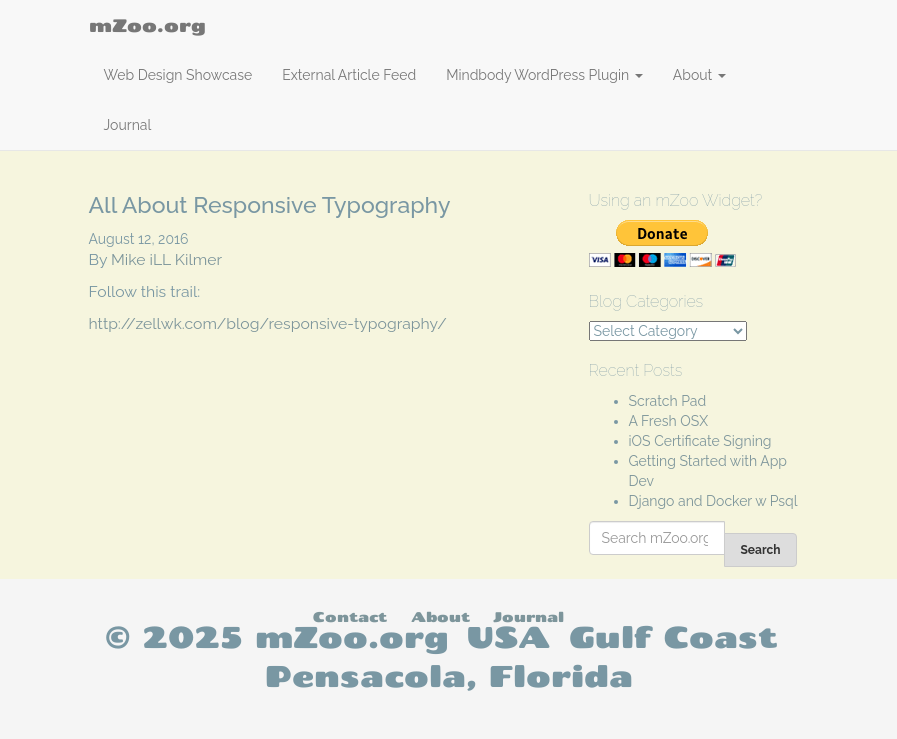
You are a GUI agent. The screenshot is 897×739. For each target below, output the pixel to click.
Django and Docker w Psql (713, 501)
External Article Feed (349, 75)
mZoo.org (147, 25)
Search (760, 550)
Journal (128, 125)
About (699, 75)
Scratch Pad (668, 401)
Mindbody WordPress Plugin (544, 75)
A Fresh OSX (669, 421)
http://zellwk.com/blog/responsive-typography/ (268, 323)
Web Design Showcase (178, 75)
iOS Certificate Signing (700, 441)
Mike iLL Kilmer (166, 259)
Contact (350, 616)
